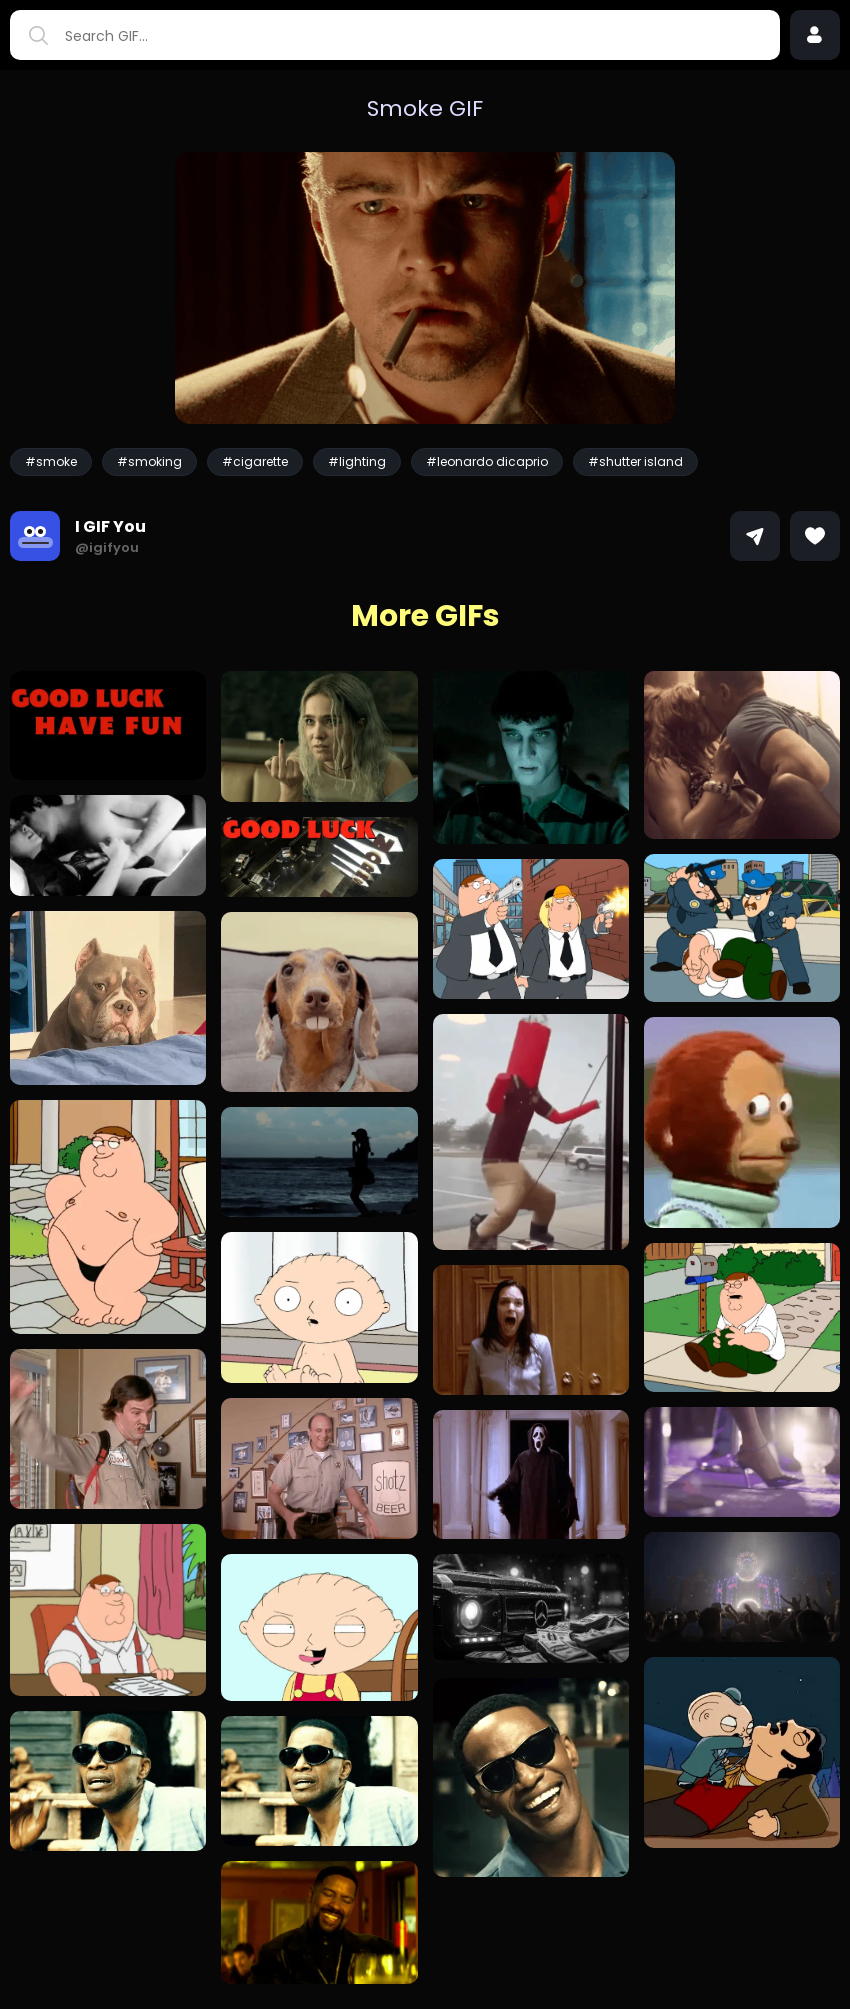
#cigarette (255, 461)
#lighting (357, 461)
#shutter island (635, 461)
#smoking (149, 461)
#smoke (51, 461)
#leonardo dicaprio (487, 461)
